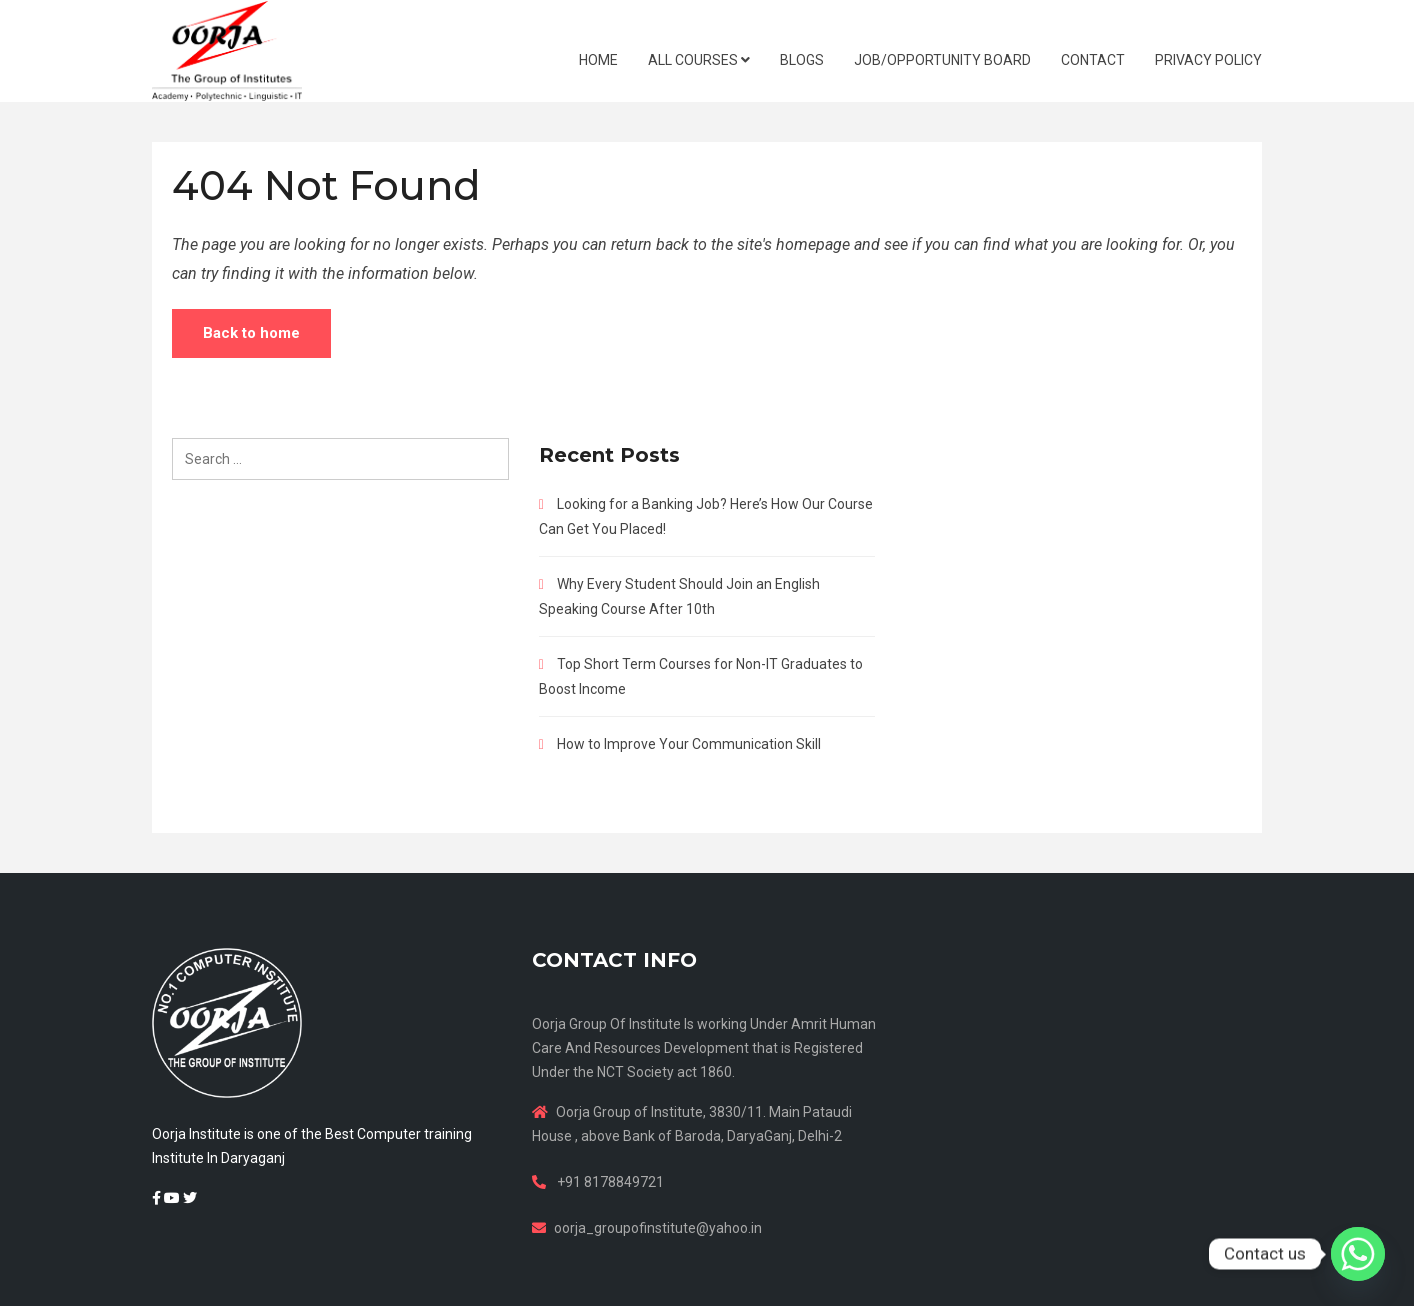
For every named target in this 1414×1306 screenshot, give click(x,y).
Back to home (251, 333)
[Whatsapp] (1358, 1254)
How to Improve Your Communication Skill (689, 744)
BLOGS (802, 60)
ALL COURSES (699, 60)
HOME (598, 60)
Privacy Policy (1208, 60)
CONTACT (1093, 60)
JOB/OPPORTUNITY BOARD (942, 60)
